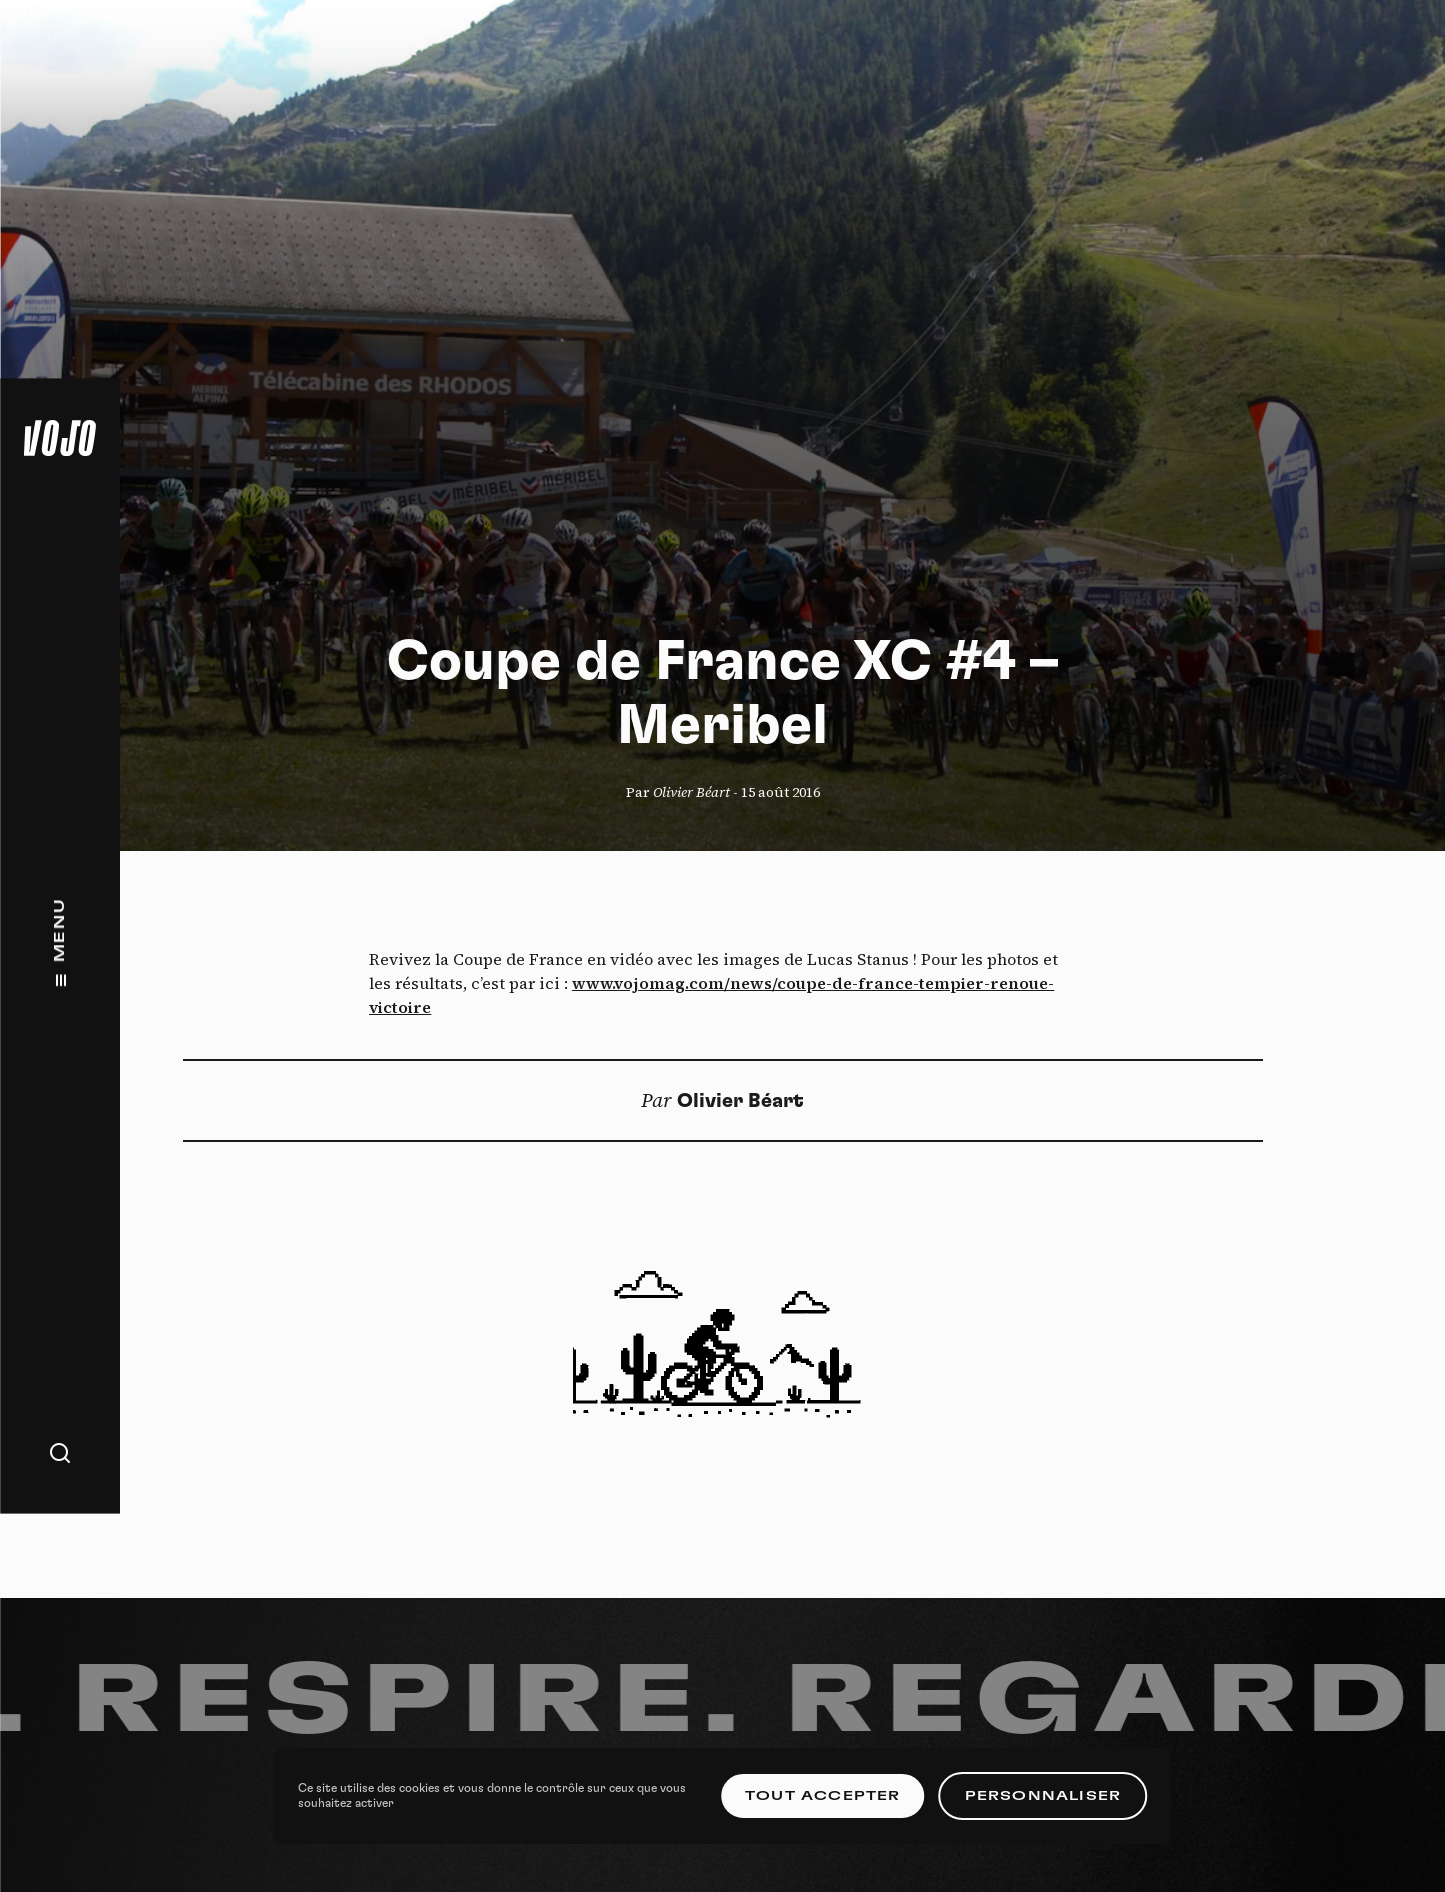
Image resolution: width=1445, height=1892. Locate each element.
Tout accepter (823, 1796)
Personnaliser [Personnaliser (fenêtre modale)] (1043, 1796)
